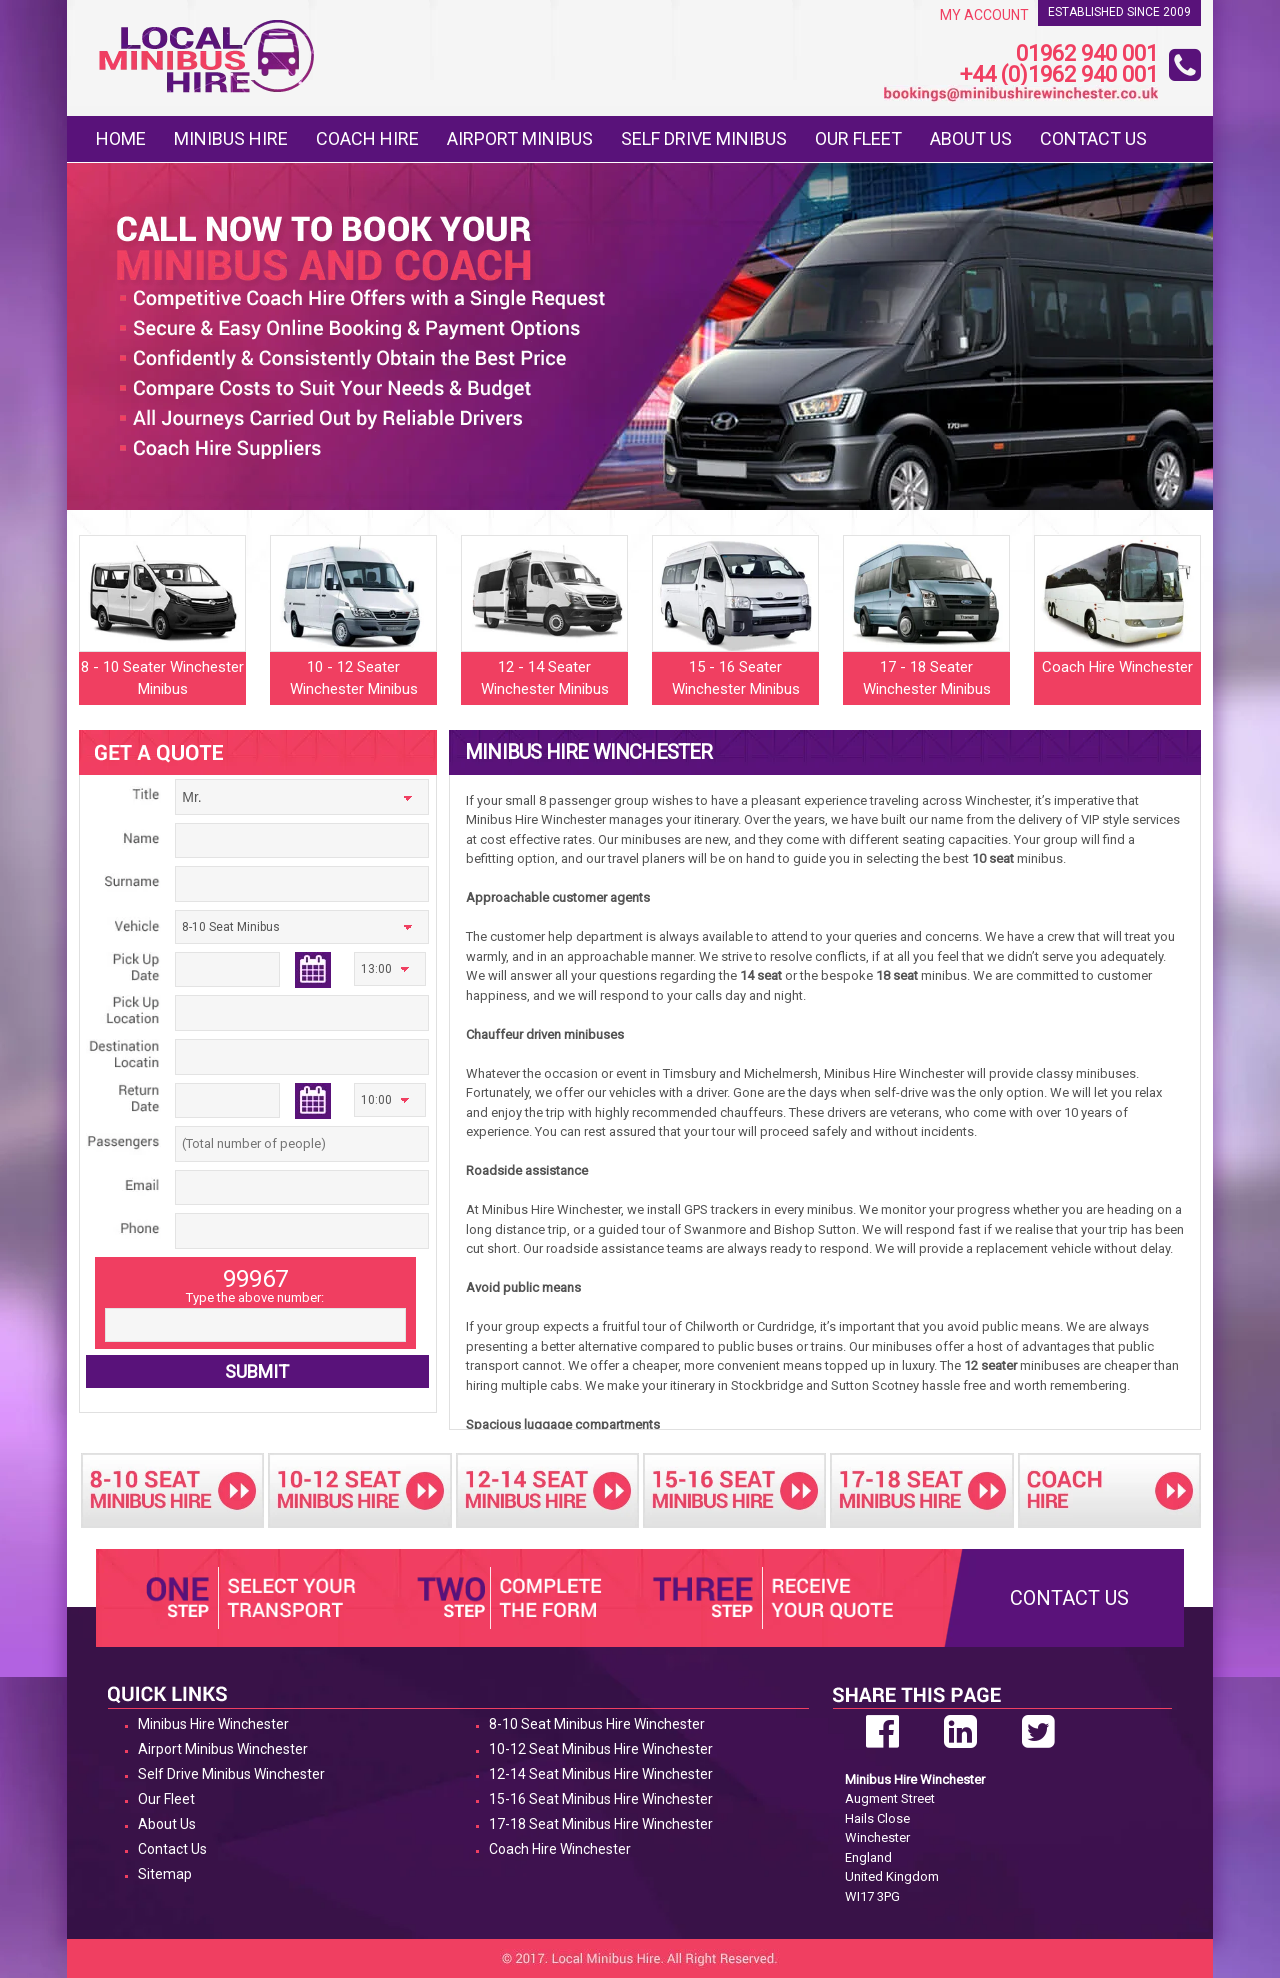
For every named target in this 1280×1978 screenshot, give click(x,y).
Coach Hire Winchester (560, 1849)
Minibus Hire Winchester (213, 1724)
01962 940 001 (1087, 54)
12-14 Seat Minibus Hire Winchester (601, 1774)
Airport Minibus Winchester (223, 1749)
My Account (984, 15)
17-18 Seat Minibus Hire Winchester (601, 1824)
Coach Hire (367, 138)
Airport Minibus (520, 138)
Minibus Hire (231, 138)
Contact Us (1093, 138)
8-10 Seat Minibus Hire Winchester (597, 1724)
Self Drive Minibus (704, 138)
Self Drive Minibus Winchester (231, 1774)
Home (121, 138)
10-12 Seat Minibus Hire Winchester (601, 1749)
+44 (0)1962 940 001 (1059, 75)
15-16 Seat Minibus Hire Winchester (601, 1799)
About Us (971, 138)
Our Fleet (858, 138)
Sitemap (165, 1874)
